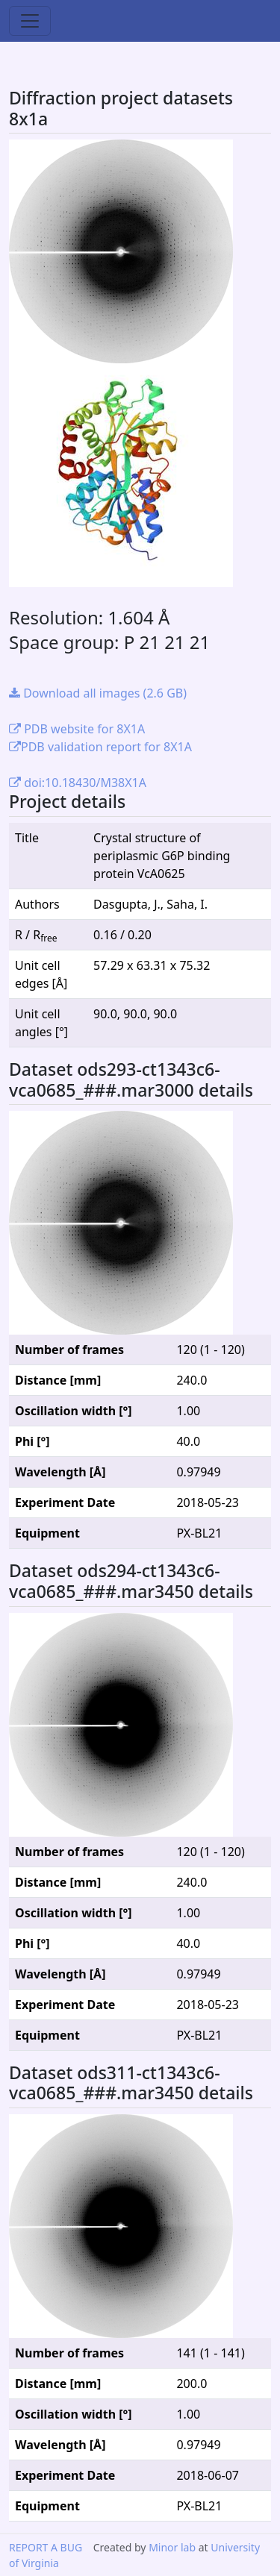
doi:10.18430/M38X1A (77, 782)
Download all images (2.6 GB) (98, 693)
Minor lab (172, 2547)
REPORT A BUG (45, 2547)
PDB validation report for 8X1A (100, 747)
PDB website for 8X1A (77, 729)
